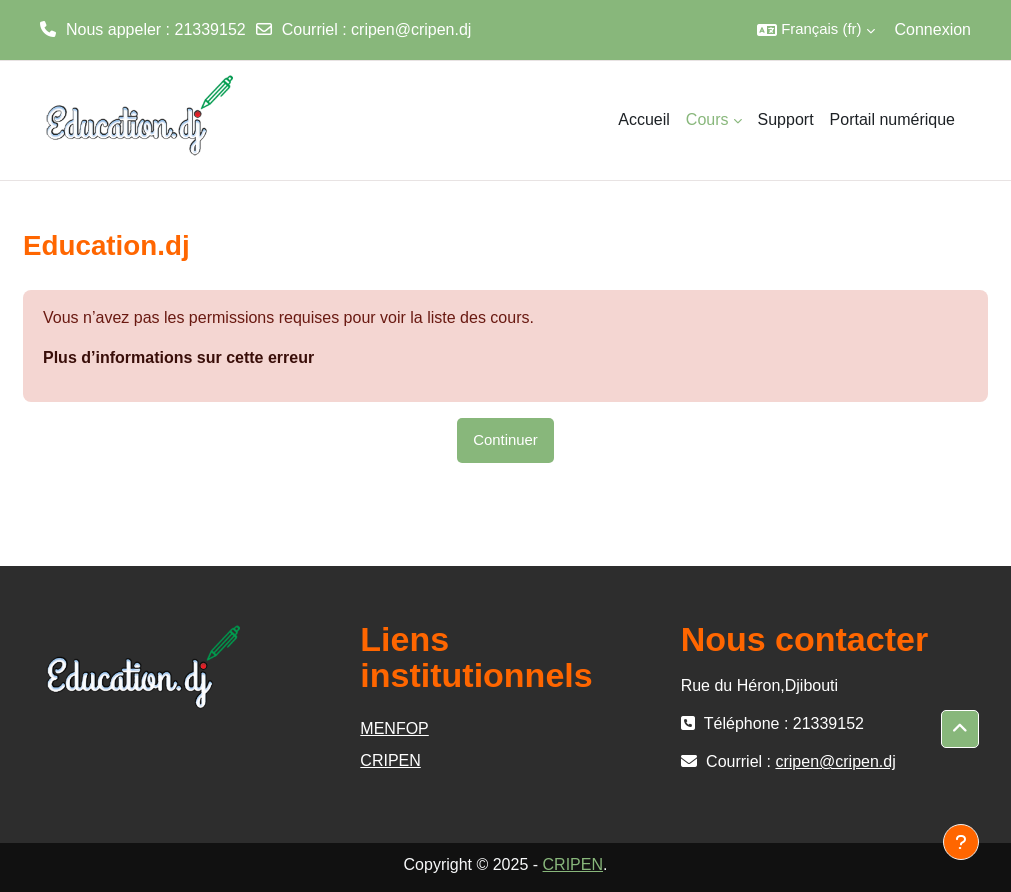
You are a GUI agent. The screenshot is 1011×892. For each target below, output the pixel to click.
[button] (815, 30)
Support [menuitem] (786, 119)
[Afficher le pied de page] (961, 842)
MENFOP (394, 728)
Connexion (933, 29)
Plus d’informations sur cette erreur (178, 357)
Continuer (505, 440)
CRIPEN (390, 760)
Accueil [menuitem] (644, 119)
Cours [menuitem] (707, 119)
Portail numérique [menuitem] (892, 119)
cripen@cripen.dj (411, 29)
